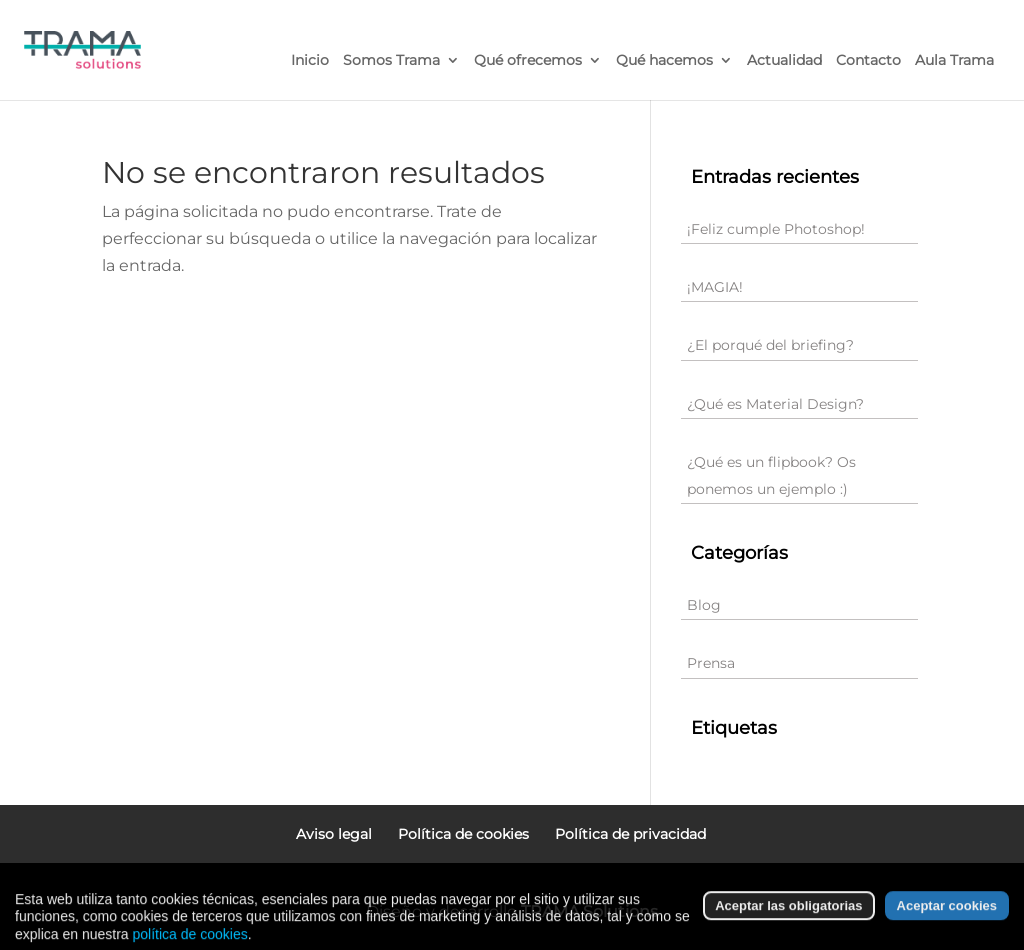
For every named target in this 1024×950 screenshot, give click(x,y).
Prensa (711, 663)
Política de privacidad (630, 834)
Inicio (310, 61)
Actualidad (784, 61)
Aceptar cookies (947, 927)
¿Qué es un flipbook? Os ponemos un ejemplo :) (771, 475)
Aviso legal (334, 834)
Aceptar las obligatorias (788, 927)
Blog (704, 605)
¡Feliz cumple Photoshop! (776, 229)
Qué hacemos (664, 61)
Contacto (868, 61)
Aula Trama (954, 61)
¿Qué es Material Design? (775, 404)
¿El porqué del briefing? (770, 345)
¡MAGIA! (715, 287)
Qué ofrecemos (528, 61)
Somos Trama (391, 61)
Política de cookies (463, 834)
